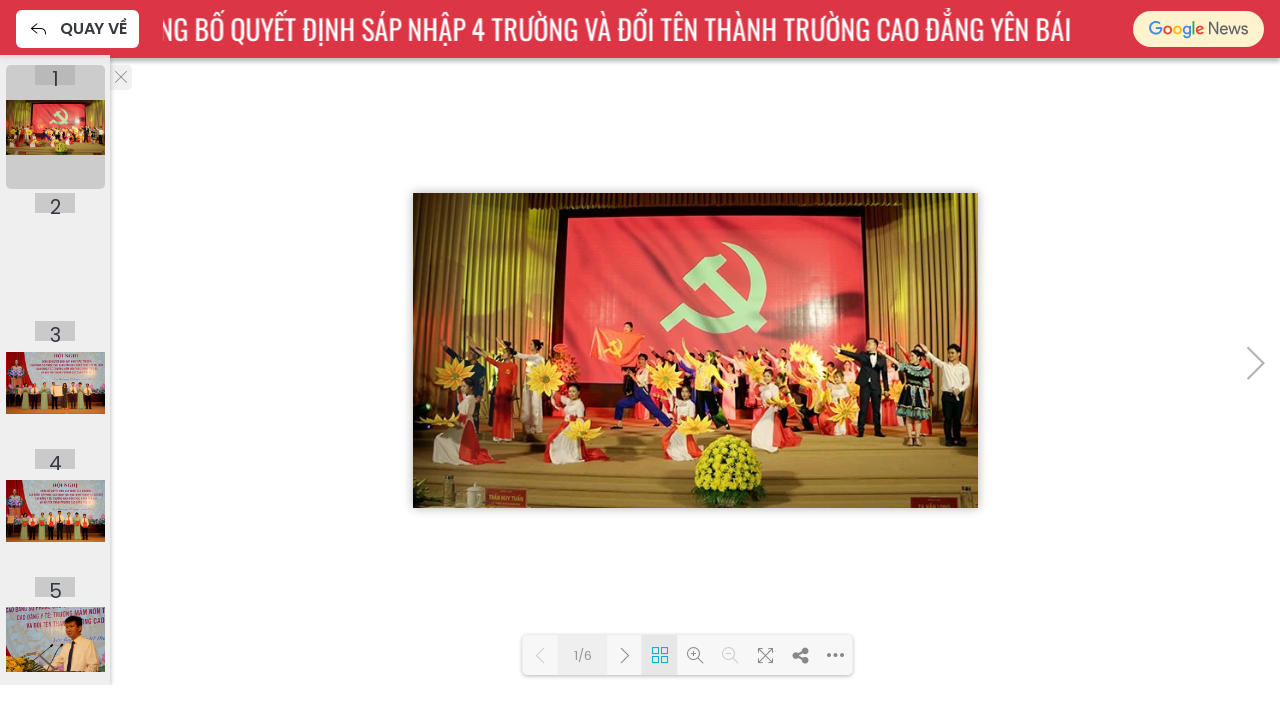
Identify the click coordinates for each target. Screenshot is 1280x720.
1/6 (583, 655)
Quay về (77, 28)
